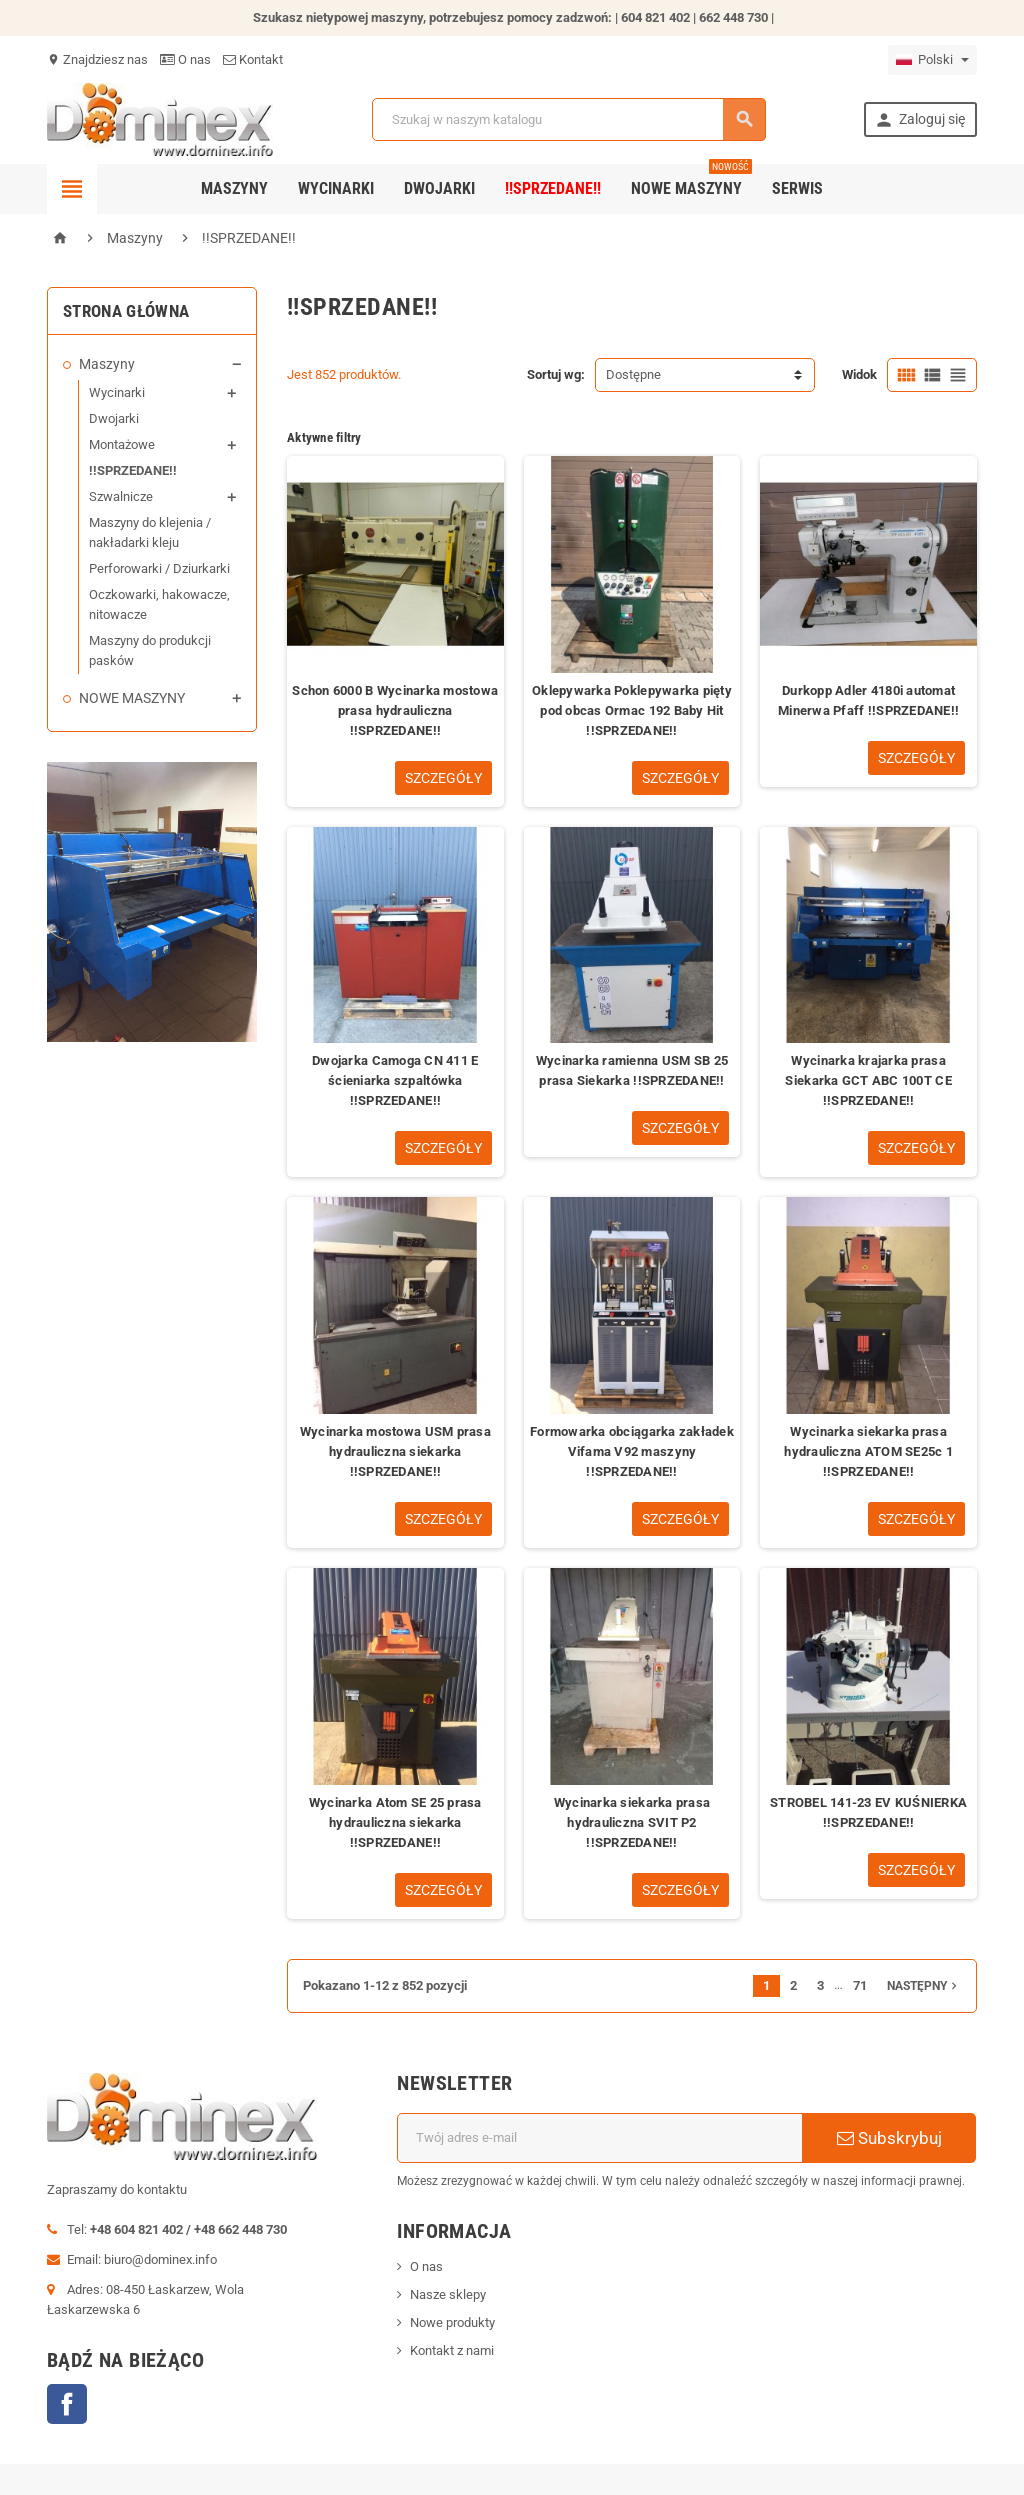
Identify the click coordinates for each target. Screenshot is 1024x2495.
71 (860, 1985)
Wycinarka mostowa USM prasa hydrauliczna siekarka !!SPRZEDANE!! (395, 1451)
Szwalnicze (121, 496)
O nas (185, 59)
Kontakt (253, 59)
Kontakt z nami (452, 2350)
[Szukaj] (569, 119)
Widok (859, 374)
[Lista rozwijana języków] (932, 60)
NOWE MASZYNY (132, 698)
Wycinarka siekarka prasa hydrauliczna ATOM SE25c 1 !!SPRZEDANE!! (868, 1451)
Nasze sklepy (448, 2294)
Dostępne (633, 374)
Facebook (67, 2404)
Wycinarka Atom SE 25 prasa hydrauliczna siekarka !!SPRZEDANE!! (395, 1822)
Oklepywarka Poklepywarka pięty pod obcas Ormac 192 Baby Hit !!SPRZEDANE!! (632, 710)
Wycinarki (336, 188)
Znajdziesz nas (97, 59)
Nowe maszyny (691, 181)
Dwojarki (439, 188)
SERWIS (797, 188)
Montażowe (122, 444)
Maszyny (234, 188)
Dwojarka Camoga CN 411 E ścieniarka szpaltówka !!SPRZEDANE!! (395, 1080)
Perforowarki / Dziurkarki (159, 568)
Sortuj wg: (556, 374)
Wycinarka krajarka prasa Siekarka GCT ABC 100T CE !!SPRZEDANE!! (868, 1080)
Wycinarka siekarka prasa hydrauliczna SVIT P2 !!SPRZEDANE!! (632, 1822)
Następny (924, 1986)
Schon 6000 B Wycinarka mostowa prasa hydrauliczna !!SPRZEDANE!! (395, 710)
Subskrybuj (889, 2138)
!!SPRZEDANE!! (553, 188)
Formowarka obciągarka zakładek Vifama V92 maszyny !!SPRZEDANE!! (632, 1451)
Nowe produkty (452, 2322)
